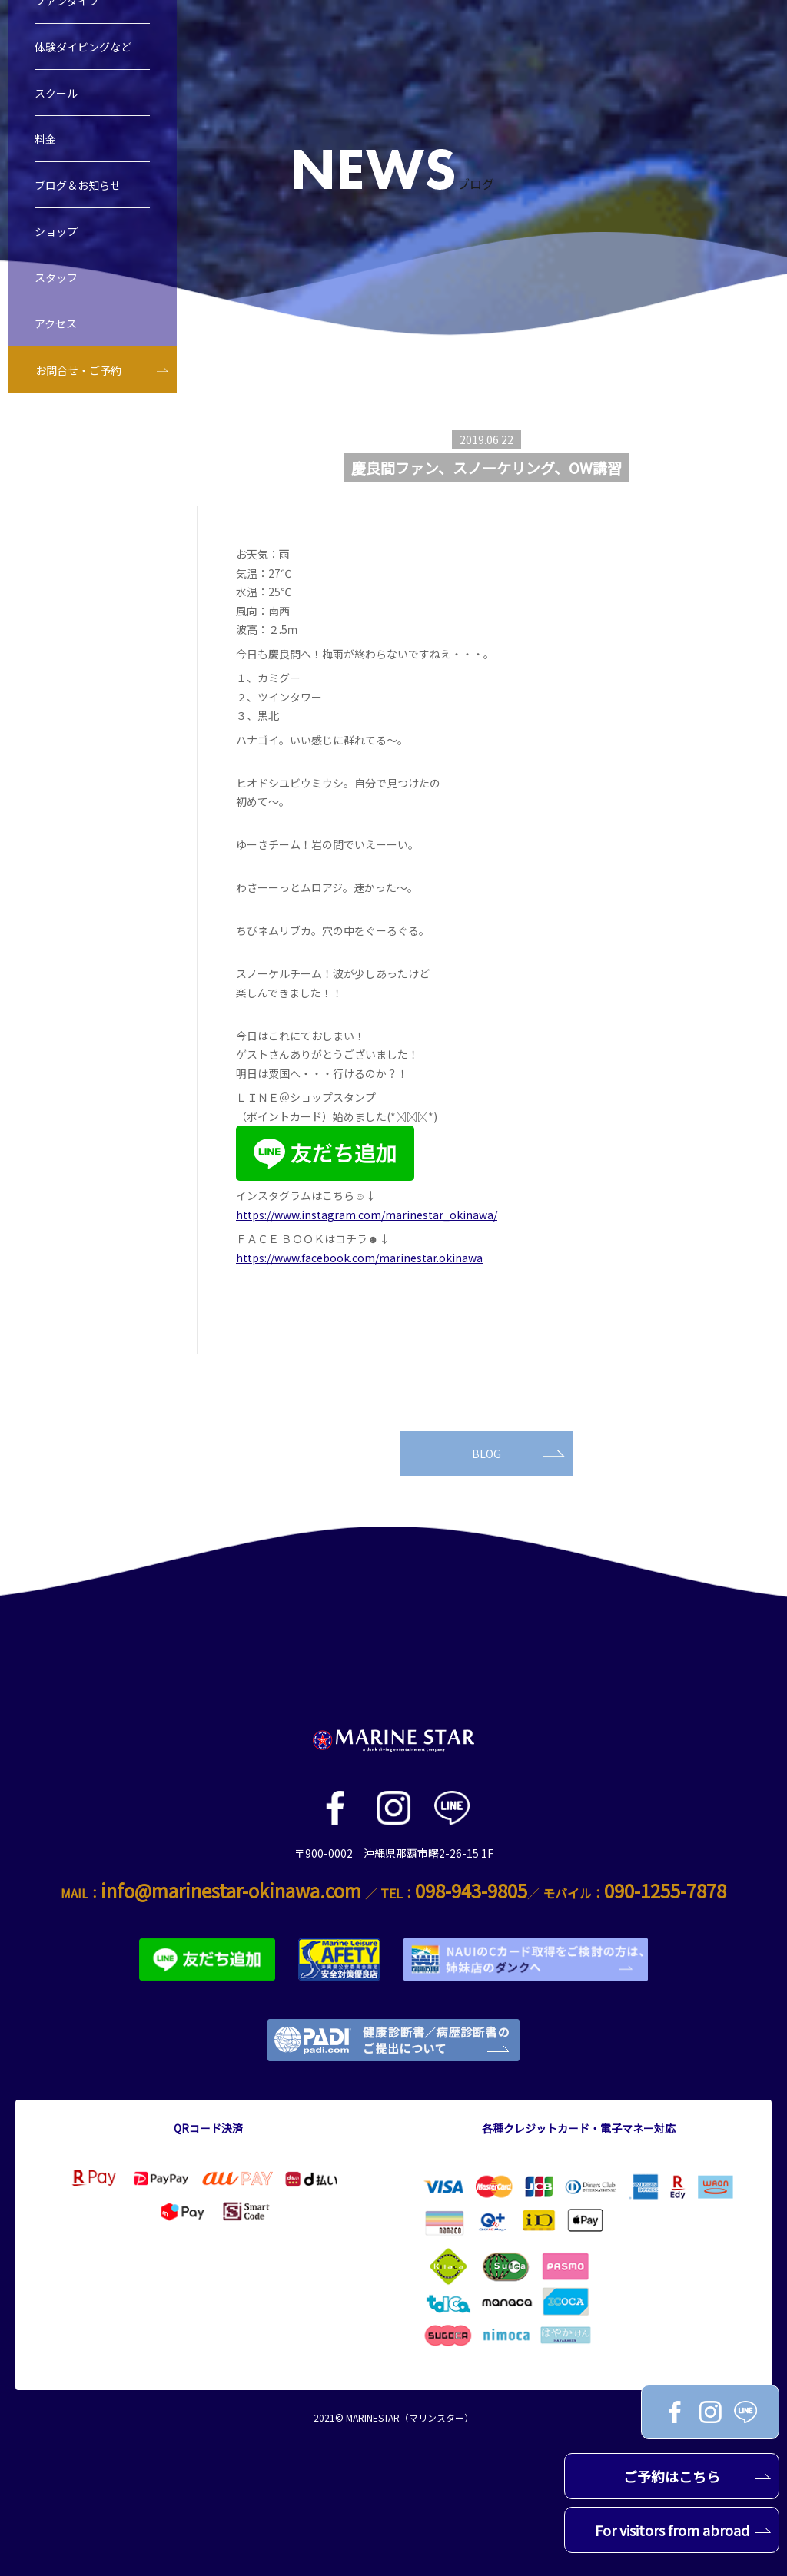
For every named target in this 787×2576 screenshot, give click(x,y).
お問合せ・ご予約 (78, 372)
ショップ (56, 233)
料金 (45, 141)
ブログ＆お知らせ (78, 187)
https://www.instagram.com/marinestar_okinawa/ (366, 1214)
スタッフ (56, 279)
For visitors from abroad (683, 2530)
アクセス (56, 325)
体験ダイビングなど (83, 49)
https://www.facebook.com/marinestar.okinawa (359, 1257)
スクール (56, 95)
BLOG (519, 1453)
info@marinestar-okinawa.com (231, 1890)
